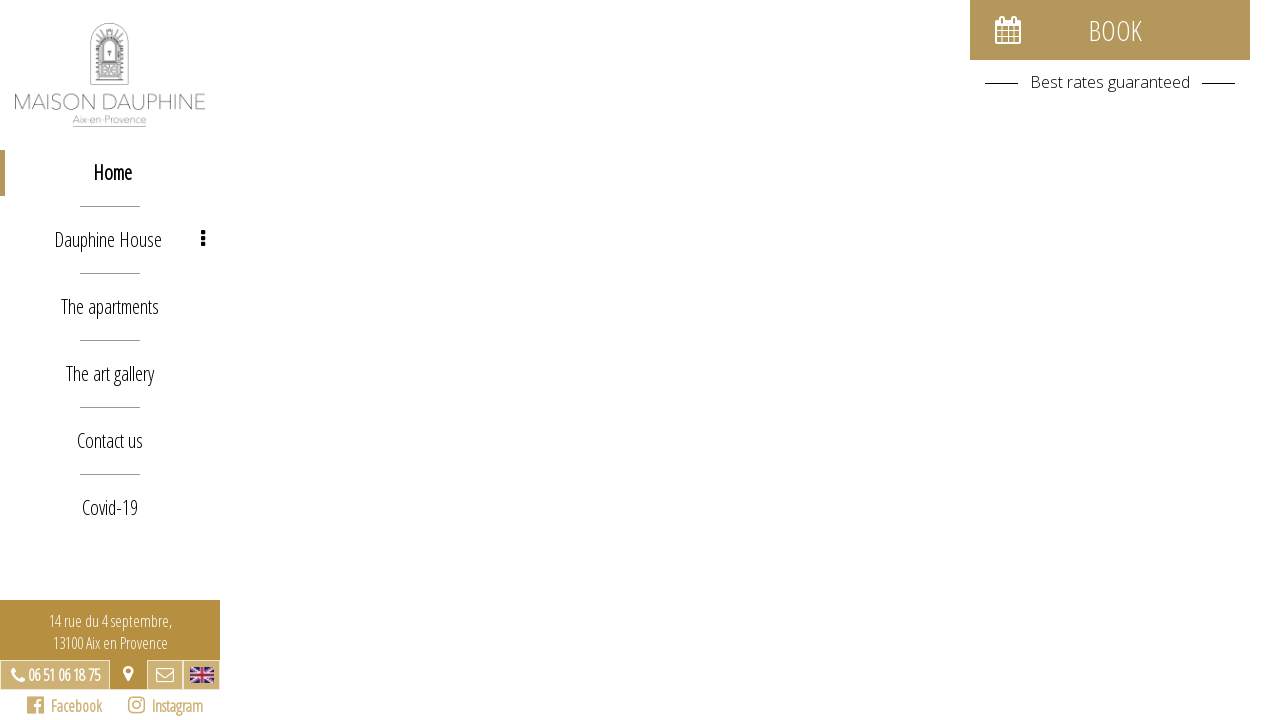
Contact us (110, 440)
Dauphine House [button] (129, 239)
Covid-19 (110, 507)
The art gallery (110, 373)
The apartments (110, 306)
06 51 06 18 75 (64, 675)
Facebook (64, 706)
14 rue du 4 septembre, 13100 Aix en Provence (110, 632)
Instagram (165, 706)
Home (112, 172)
